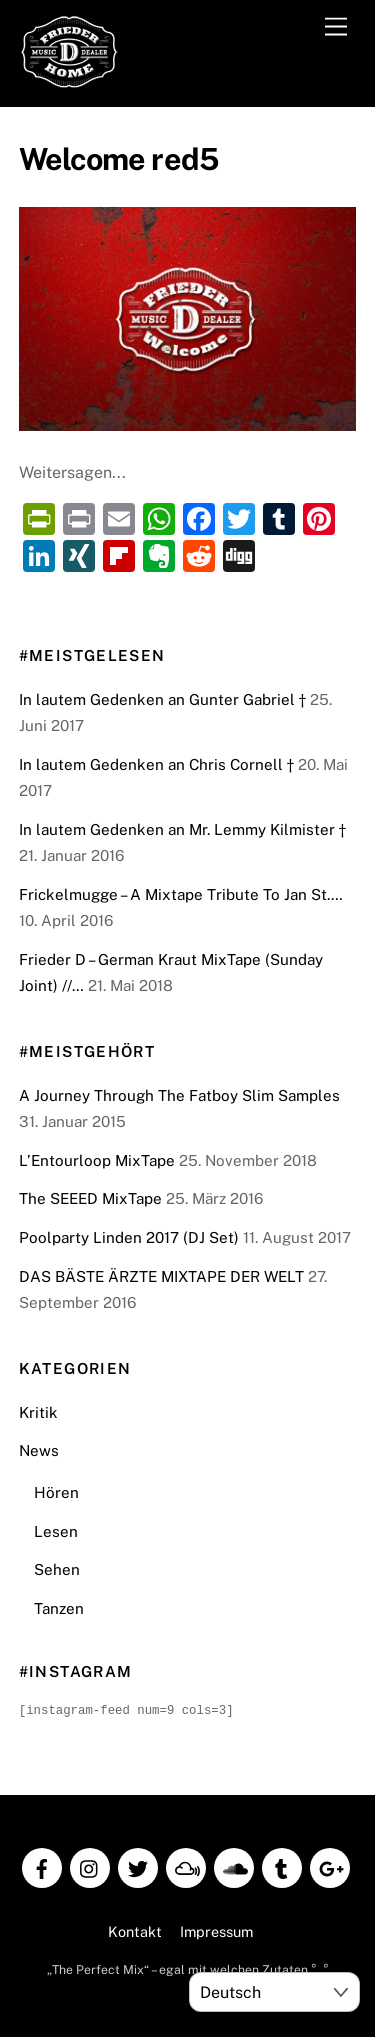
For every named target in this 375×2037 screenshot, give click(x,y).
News (39, 1450)
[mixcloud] (186, 1865)
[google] (330, 1865)
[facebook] (42, 1865)
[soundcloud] (234, 1865)
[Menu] (336, 27)
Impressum (216, 1930)
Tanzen (59, 1608)
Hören (56, 1492)
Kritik (38, 1412)
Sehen (57, 1569)
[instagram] (90, 1865)
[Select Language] (274, 1992)
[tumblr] (282, 1865)
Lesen (56, 1531)
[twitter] (138, 1865)
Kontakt (135, 1930)
